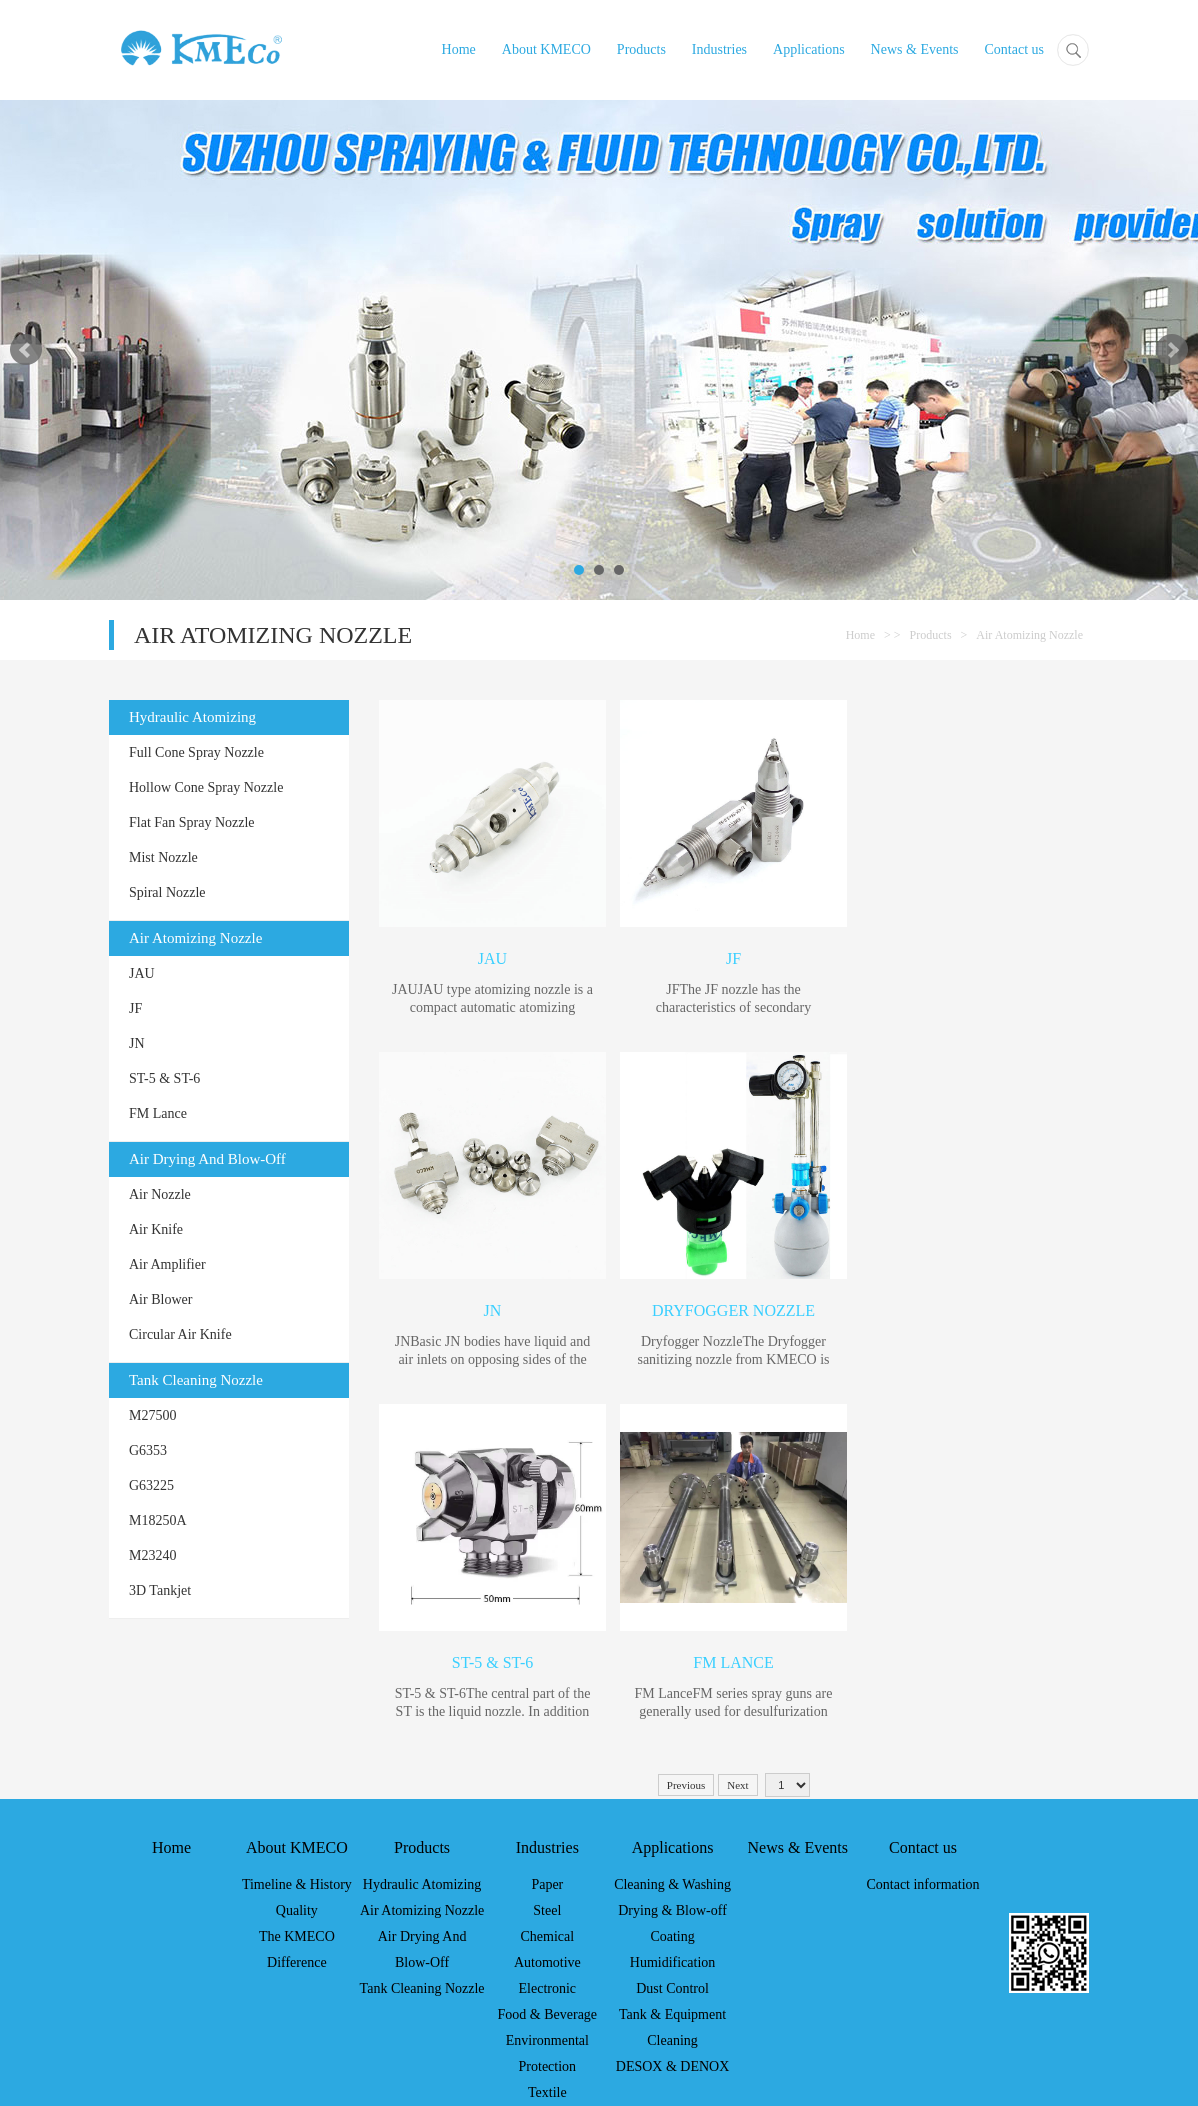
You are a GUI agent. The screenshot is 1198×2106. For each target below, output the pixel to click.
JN (137, 1043)
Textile (547, 2092)
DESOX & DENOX (673, 2066)
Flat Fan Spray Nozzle (192, 822)
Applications (809, 49)
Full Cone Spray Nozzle (196, 752)
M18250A (158, 1520)
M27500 (152, 1415)
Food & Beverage (548, 2014)
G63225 (151, 1485)
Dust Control (672, 1988)
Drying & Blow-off (672, 1910)
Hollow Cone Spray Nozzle (206, 787)
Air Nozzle (160, 1194)
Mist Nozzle (163, 857)
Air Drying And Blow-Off (207, 1159)
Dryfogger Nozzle (733, 1310)
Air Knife (156, 1229)
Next (1172, 350)
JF (135, 1008)
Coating (672, 1936)
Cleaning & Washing (672, 1884)
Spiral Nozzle (167, 892)
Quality (297, 1910)
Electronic (548, 1988)
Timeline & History (297, 1884)
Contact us (1015, 49)
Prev (26, 350)
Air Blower (160, 1299)
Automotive (547, 1962)
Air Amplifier (167, 1264)
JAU (142, 973)
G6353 (148, 1450)
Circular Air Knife (180, 1334)
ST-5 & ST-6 (164, 1078)
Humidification (673, 1962)
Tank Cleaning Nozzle (196, 1380)
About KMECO (546, 49)
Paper (547, 1884)
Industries (719, 49)
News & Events (915, 49)
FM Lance (158, 1113)
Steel (547, 1910)
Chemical (547, 1936)
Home (459, 49)
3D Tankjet (160, 1590)
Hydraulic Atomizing (192, 717)
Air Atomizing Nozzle (1029, 635)
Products (641, 49)
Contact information (922, 1884)
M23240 (152, 1555)
